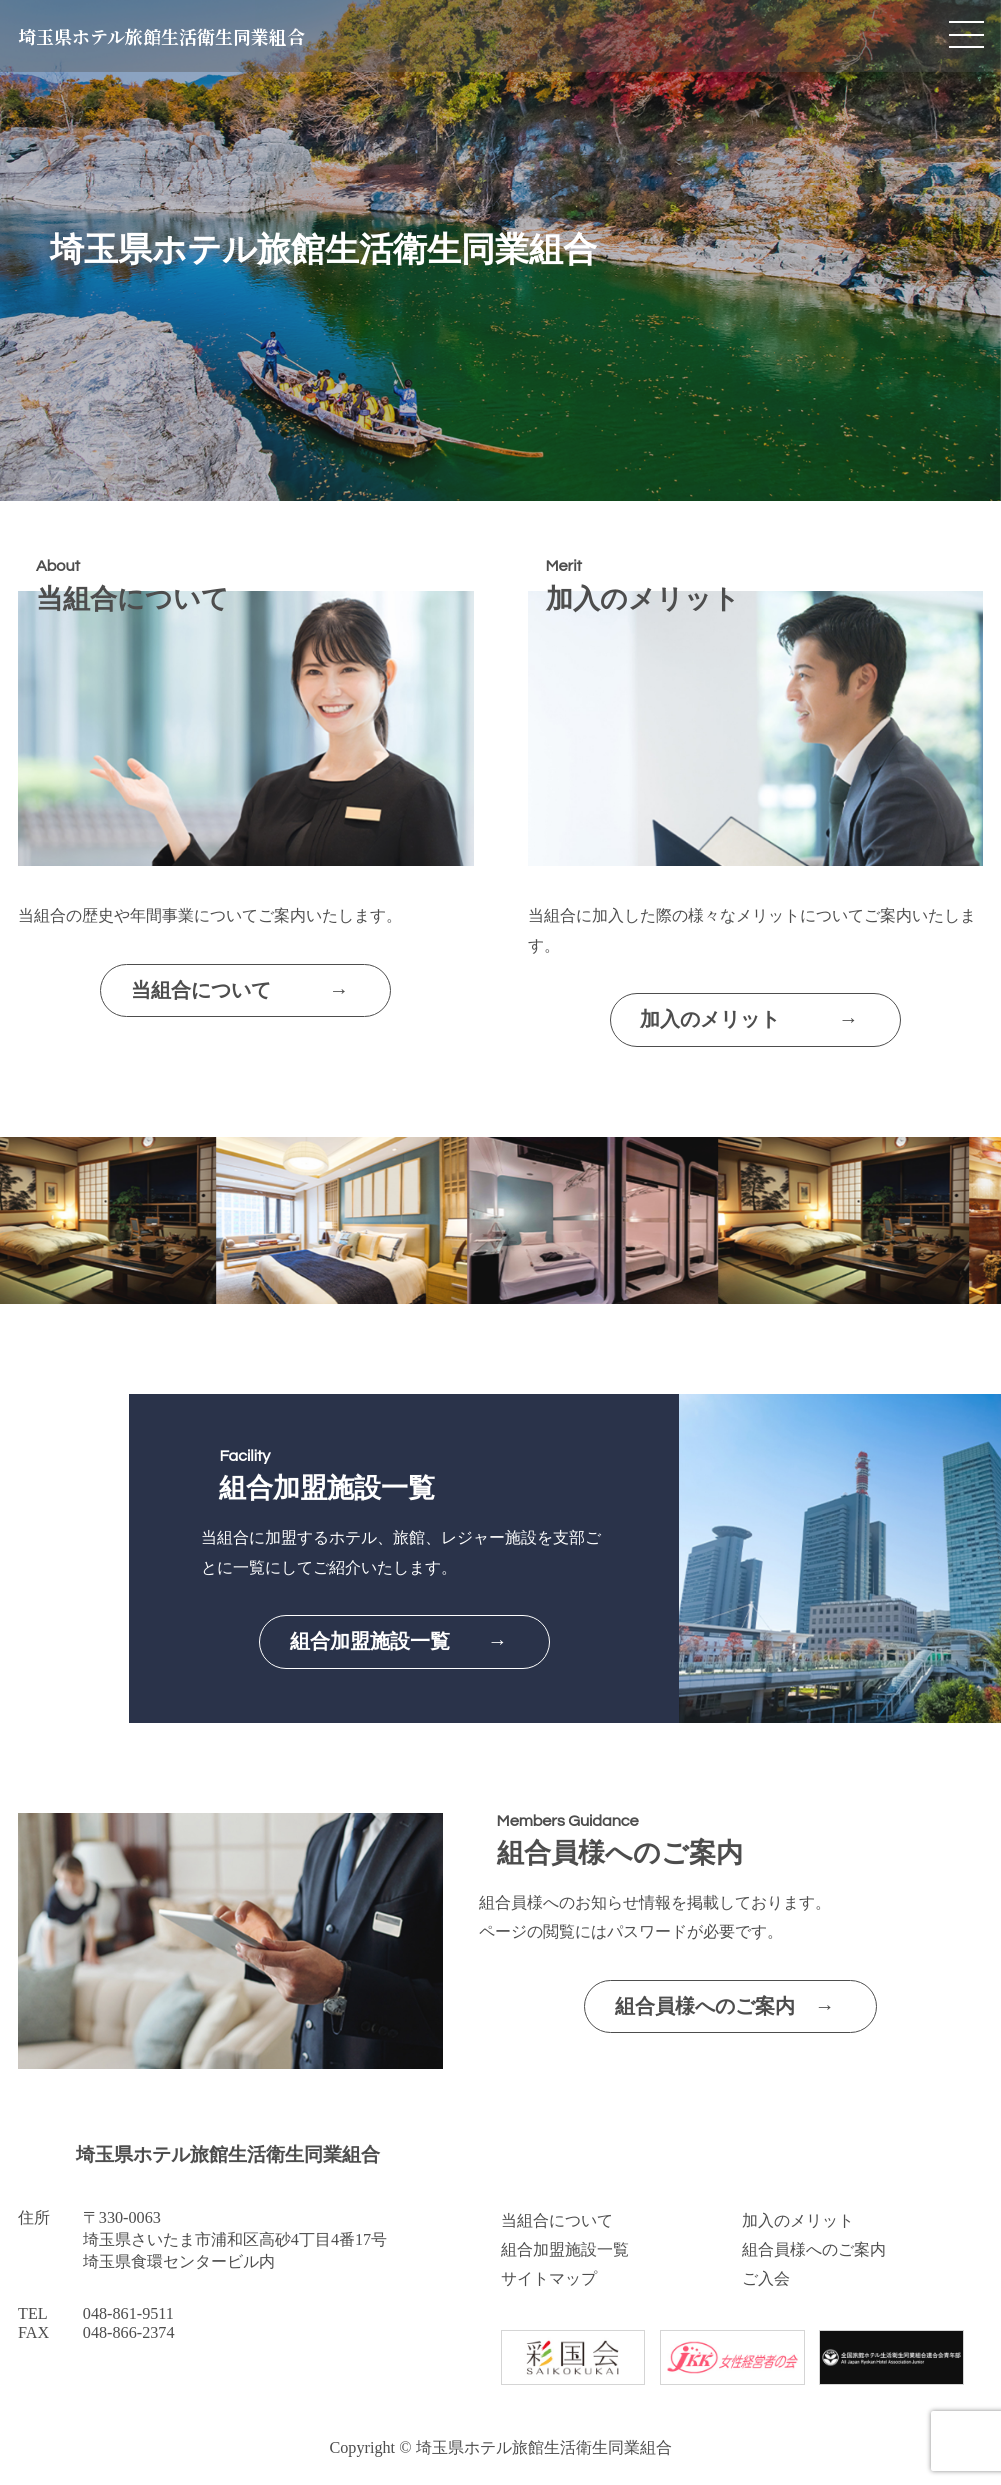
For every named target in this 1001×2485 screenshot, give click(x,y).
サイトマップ (549, 2279)
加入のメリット (798, 2221)
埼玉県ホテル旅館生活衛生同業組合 (161, 36)
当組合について (557, 2221)
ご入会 (766, 2279)
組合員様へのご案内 (814, 2250)
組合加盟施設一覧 (565, 2250)
